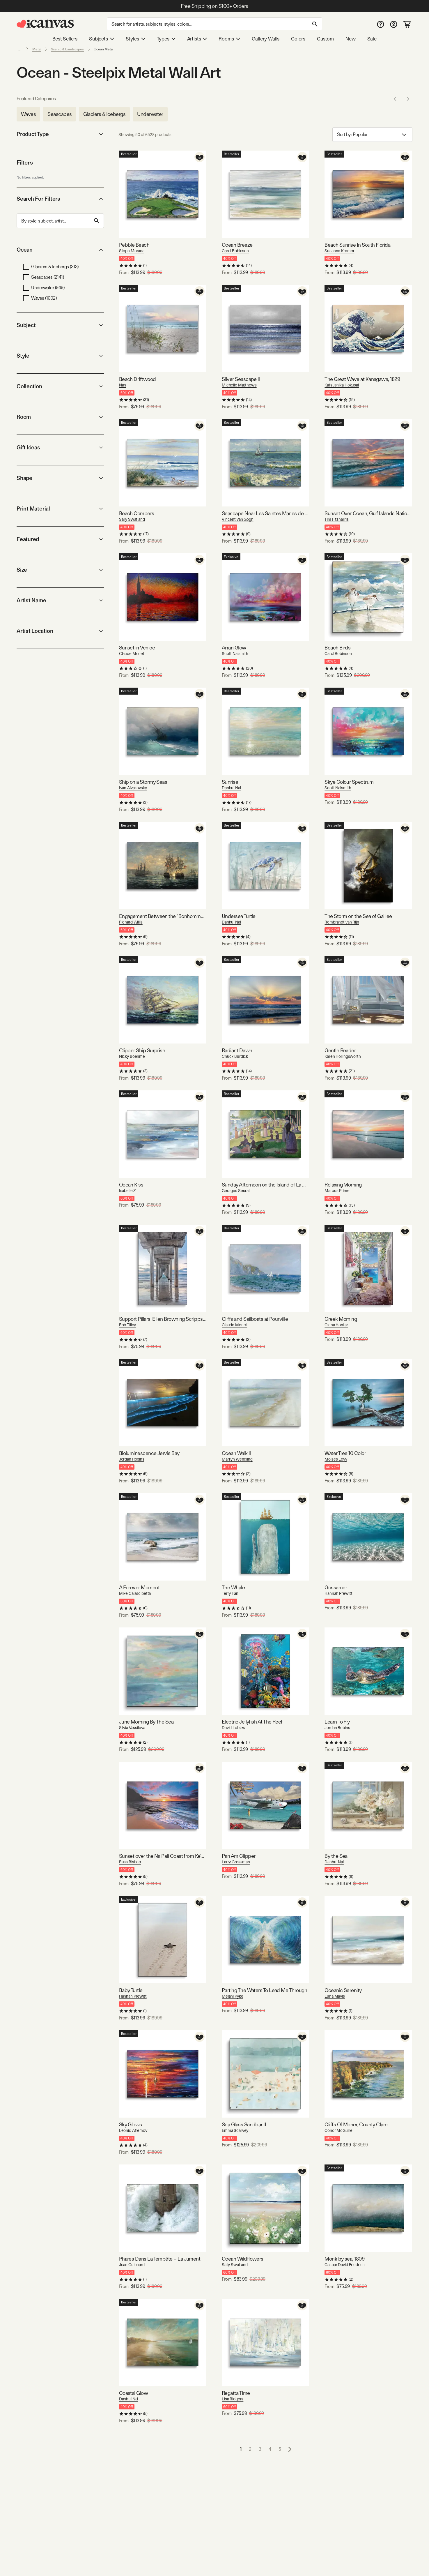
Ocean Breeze (237, 245)
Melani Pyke (232, 1996)
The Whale (233, 1587)
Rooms (229, 39)
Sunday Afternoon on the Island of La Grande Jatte (265, 1185)
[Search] (214, 23)
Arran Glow (234, 648)
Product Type (60, 134)
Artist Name (60, 600)
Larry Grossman (236, 1862)
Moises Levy (336, 1459)
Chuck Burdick (235, 1056)
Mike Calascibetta (135, 1593)
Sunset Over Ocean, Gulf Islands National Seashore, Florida (368, 513)
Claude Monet (131, 653)
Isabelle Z (127, 1190)
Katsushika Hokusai (342, 385)
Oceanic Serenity (343, 1990)
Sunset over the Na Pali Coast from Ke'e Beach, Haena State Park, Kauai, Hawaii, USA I (162, 1856)
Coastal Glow (133, 2393)
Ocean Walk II (236, 1453)
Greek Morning (341, 1319)
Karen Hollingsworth (343, 1056)
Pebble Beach (134, 245)
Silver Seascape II (241, 379)
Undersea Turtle (239, 916)
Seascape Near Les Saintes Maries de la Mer (265, 513)
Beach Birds (337, 648)
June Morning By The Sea (146, 1722)
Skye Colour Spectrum (349, 782)
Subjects (101, 39)
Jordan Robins (131, 1459)
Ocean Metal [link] (104, 49)
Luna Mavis (335, 1996)
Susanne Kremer (339, 250)
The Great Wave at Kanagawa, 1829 (362, 379)
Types (166, 39)
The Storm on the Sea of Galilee (358, 916)
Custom (325, 39)
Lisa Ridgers (232, 2399)
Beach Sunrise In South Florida (357, 245)
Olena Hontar (336, 1325)
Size (60, 569)
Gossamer (336, 1587)
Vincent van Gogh (238, 519)
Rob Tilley (127, 1325)
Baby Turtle (131, 1990)
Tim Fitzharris (336, 519)
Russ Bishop (130, 1862)
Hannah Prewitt (338, 1593)
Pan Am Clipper (238, 1856)
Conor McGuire (338, 2130)
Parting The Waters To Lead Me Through (264, 1990)
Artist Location (60, 631)
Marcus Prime (337, 1190)
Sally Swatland (132, 519)
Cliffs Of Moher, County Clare (356, 2124)
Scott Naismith (235, 653)
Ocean (60, 249)
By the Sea (336, 1856)
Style (60, 355)
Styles (135, 39)
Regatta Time (236, 2393)
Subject (60, 325)
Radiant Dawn (237, 1050)
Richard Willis (131, 922)
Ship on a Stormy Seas (143, 782)
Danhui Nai (231, 787)
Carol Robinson (235, 250)
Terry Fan (230, 1593)
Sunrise (230, 782)
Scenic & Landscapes (67, 49)
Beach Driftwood (137, 379)
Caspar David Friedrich (345, 2264)
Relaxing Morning (343, 1185)
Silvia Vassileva (132, 1727)
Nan (122, 385)
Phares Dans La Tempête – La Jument (160, 2259)
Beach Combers (136, 513)
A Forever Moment (139, 1587)
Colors (298, 39)
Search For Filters (60, 198)
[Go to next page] (290, 2449)
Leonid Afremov (133, 2130)
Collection (60, 386)
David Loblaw (234, 1727)
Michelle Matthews (239, 385)
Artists (197, 39)
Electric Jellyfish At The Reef (252, 1722)
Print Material (60, 508)
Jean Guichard (132, 2264)
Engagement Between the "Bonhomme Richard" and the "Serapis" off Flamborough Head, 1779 (162, 916)
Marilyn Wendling (237, 1459)
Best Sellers (64, 39)
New (350, 39)
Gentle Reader (340, 1050)
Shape (60, 478)
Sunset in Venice (137, 648)
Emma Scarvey (235, 2130)
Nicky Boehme (132, 1056)
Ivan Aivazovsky (133, 787)
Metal (36, 49)
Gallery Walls (266, 39)
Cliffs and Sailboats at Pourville (255, 1319)
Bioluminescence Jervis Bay (149, 1453)
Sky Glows (130, 2124)
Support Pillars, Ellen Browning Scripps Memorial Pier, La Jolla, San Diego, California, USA (162, 1319)
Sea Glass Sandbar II (244, 2124)
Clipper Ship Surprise (142, 1050)
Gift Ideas (60, 447)
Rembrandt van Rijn (342, 922)
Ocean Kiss (131, 1185)
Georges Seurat (236, 1190)
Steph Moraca (131, 250)
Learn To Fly (337, 1722)
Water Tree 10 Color (345, 1453)
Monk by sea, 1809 (344, 2259)
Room (60, 417)
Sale (372, 39)
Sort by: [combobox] (372, 134)
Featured (60, 539)
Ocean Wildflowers (242, 2259)
